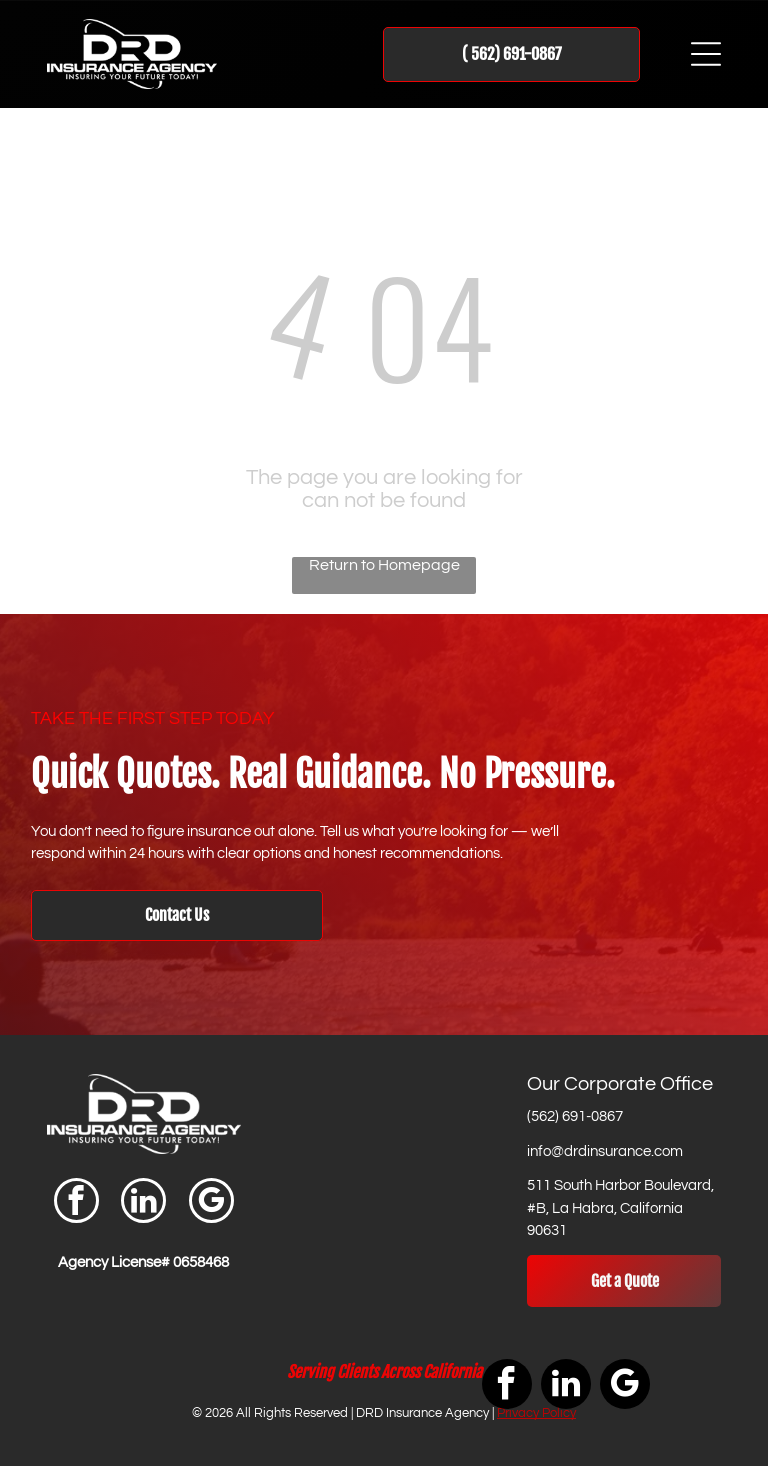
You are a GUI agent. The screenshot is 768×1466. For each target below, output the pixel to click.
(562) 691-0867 (575, 1116)
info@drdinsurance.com (605, 1151)
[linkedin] (143, 1203)
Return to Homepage (384, 565)
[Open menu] (706, 54)
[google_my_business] (211, 1203)
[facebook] (76, 1203)
